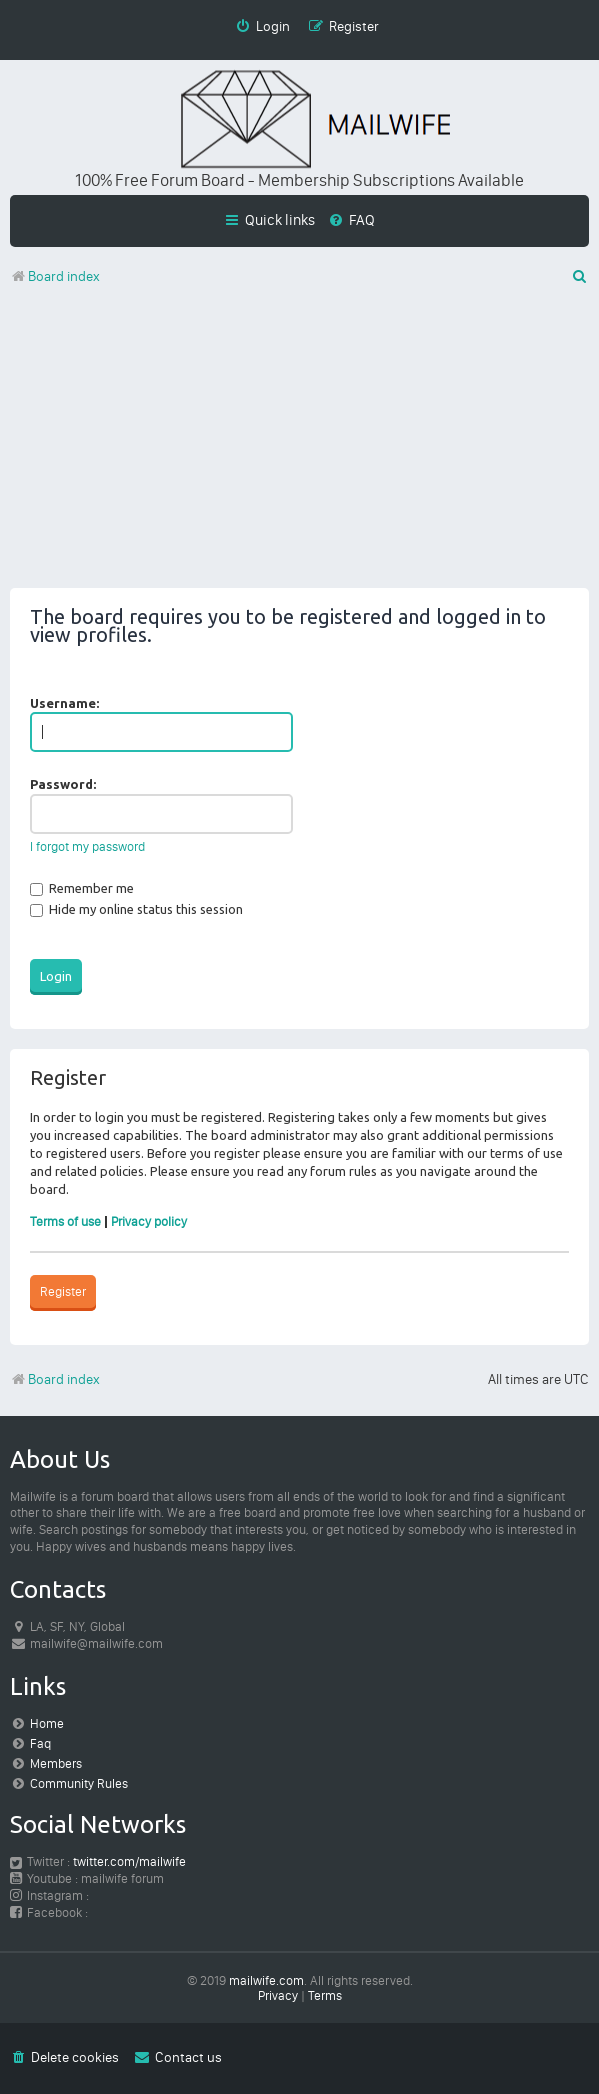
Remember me (82, 888)
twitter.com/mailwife (129, 1861)
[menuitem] (351, 220)
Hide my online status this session (136, 909)
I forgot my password (87, 846)
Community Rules (79, 1783)
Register (63, 1291)
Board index (55, 1379)
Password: (63, 784)
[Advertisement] (299, 448)
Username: (64, 703)
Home (47, 1723)
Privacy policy (149, 1221)
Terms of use (65, 1221)
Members (56, 1763)
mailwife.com (266, 1980)
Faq (40, 1743)
